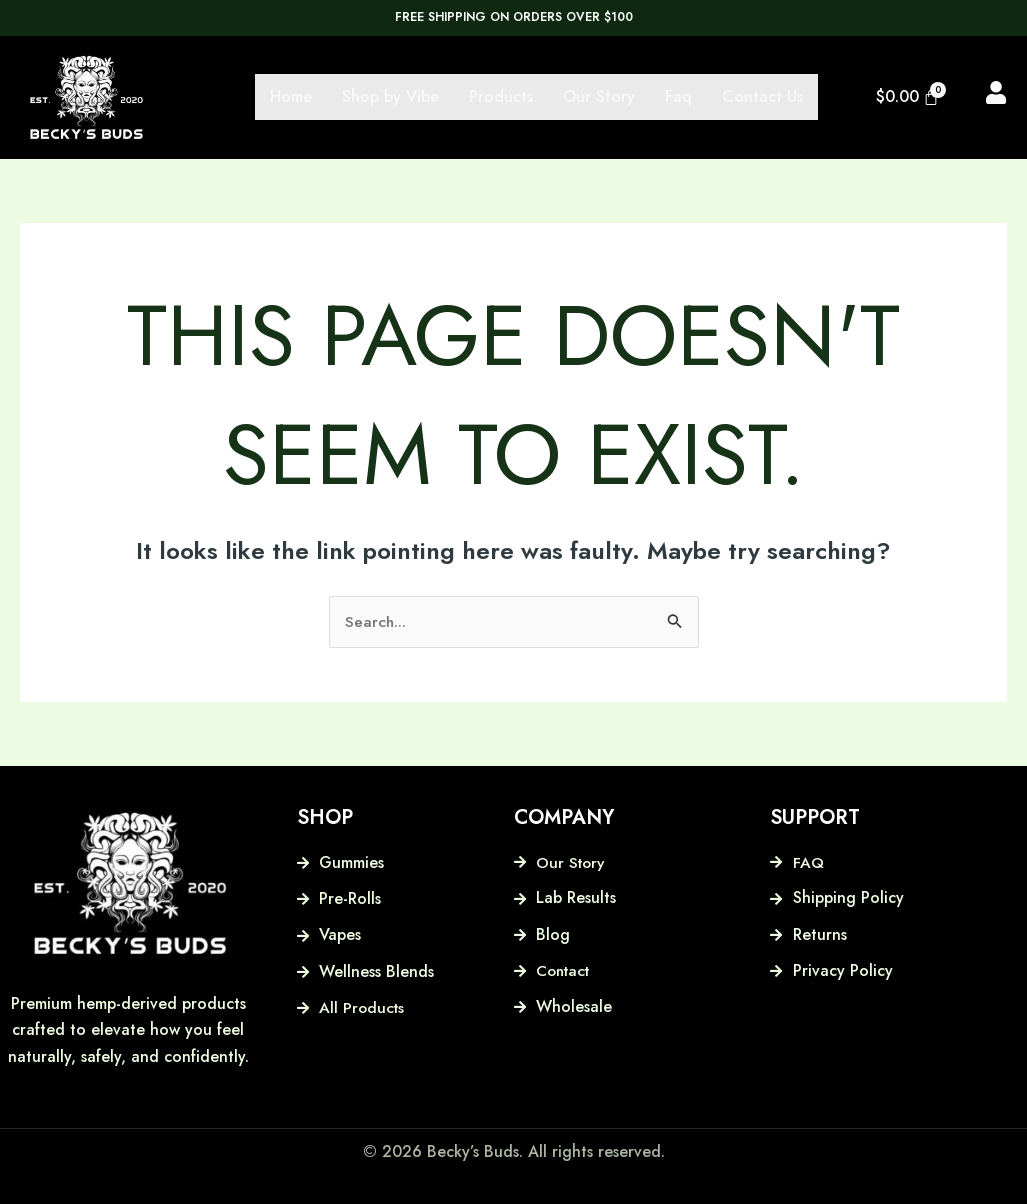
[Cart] (908, 97)
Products (501, 96)
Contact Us (762, 96)
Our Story (599, 96)
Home (291, 96)
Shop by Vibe (390, 96)
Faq (678, 96)
